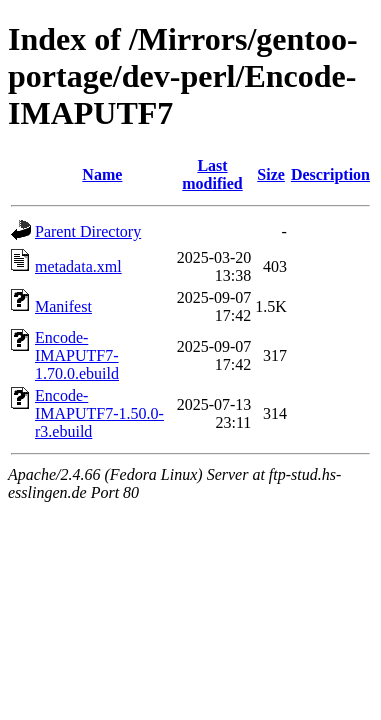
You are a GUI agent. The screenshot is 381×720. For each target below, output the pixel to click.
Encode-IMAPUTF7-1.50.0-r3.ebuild (99, 413)
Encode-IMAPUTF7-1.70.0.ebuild (77, 355)
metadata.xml (78, 266)
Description (330, 174)
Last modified (212, 174)
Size (271, 174)
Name (102, 174)
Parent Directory (88, 231)
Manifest (63, 306)
